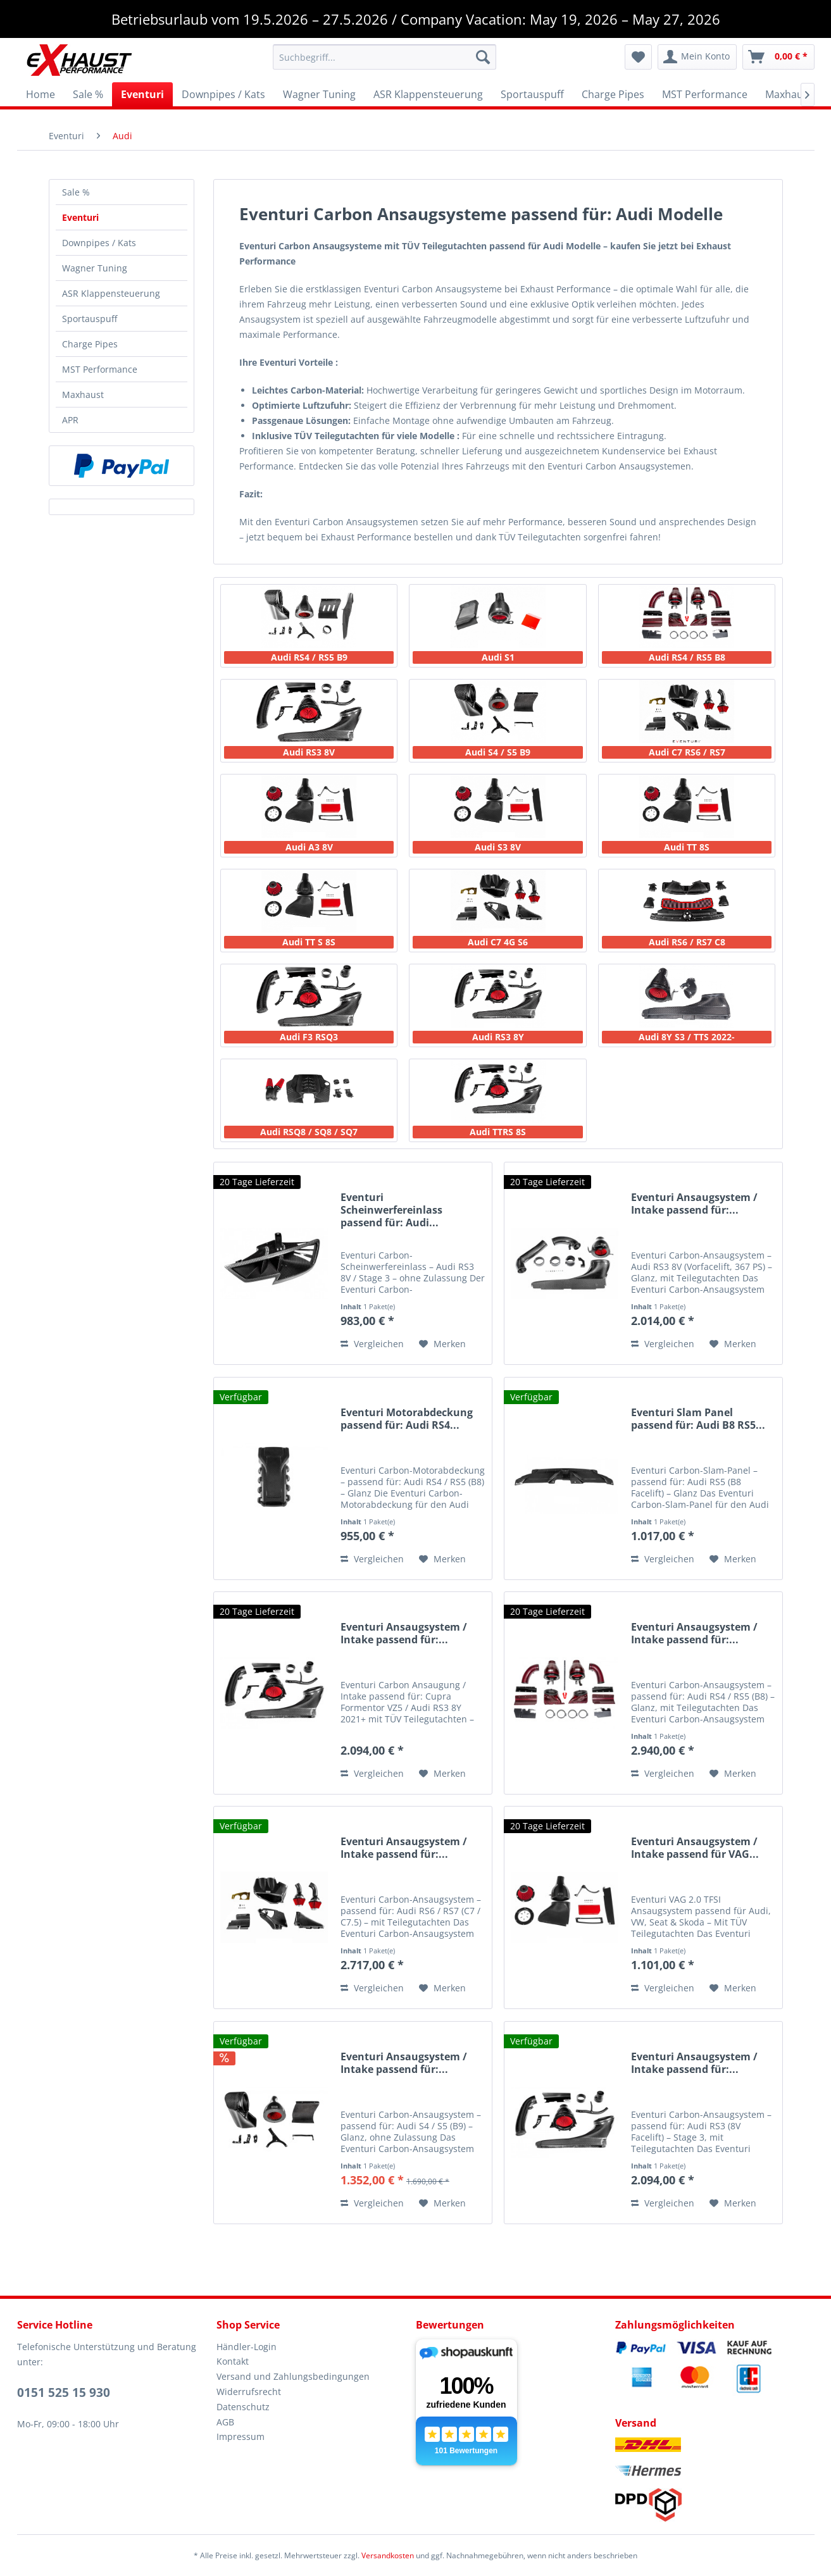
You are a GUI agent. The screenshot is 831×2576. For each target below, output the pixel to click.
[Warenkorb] (778, 57)
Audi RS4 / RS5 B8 (687, 657)
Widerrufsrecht (248, 2392)
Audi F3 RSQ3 (309, 1037)
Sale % (76, 192)
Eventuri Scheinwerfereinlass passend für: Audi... (391, 1210)
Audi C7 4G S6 (498, 942)
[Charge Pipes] (613, 94)
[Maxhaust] (788, 94)
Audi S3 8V (498, 847)
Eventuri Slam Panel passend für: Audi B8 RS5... (698, 1419)
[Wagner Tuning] (319, 94)
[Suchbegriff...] (384, 57)
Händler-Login (246, 2347)
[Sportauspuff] (532, 94)
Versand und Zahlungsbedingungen (293, 2376)
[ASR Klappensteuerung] (428, 94)
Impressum (240, 2436)
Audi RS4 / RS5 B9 (309, 657)
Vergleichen (372, 1344)
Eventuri (80, 217)
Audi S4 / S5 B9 (497, 752)
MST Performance (99, 369)
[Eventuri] (142, 94)
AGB (225, 2422)
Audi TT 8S (686, 847)
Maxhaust (83, 395)
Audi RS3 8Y (498, 1037)
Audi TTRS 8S (498, 1132)
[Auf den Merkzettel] (442, 1344)
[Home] (40, 94)
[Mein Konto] (697, 57)
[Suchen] (483, 57)
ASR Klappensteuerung (111, 293)
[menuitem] (384, 57)
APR (70, 420)
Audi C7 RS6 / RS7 (687, 752)
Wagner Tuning (94, 268)
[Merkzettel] (638, 57)
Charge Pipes (90, 344)
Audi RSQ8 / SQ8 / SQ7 (309, 1132)
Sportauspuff (89, 319)
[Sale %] (88, 94)
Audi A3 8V (309, 847)
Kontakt (232, 2361)
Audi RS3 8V (309, 752)
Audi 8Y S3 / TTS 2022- (687, 1037)
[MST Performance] (704, 94)
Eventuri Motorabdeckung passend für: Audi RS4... (407, 1419)
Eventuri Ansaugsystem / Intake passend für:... (694, 1204)
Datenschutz (243, 2407)
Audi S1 (498, 657)
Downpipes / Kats (99, 243)
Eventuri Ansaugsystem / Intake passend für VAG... (695, 1848)
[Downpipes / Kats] (223, 94)
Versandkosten (387, 2555)
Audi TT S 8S (308, 942)
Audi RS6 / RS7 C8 (687, 942)
